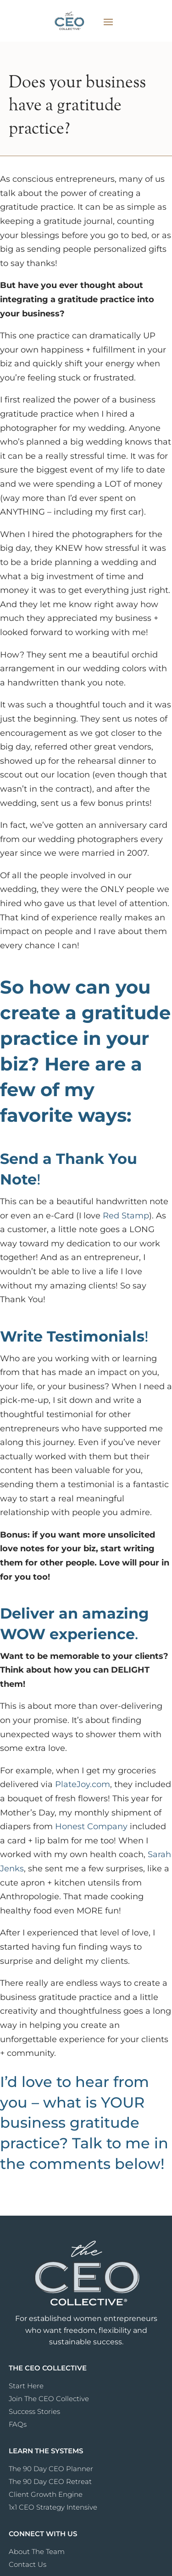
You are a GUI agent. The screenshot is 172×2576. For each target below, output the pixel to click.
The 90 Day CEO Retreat (50, 2481)
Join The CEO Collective (49, 2398)
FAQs (18, 2424)
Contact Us (27, 2564)
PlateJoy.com (82, 1784)
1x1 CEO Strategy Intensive (53, 2507)
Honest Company (91, 1826)
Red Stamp (126, 1216)
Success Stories (34, 2411)
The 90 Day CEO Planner (51, 2468)
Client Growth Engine (46, 2494)
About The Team (37, 2551)
